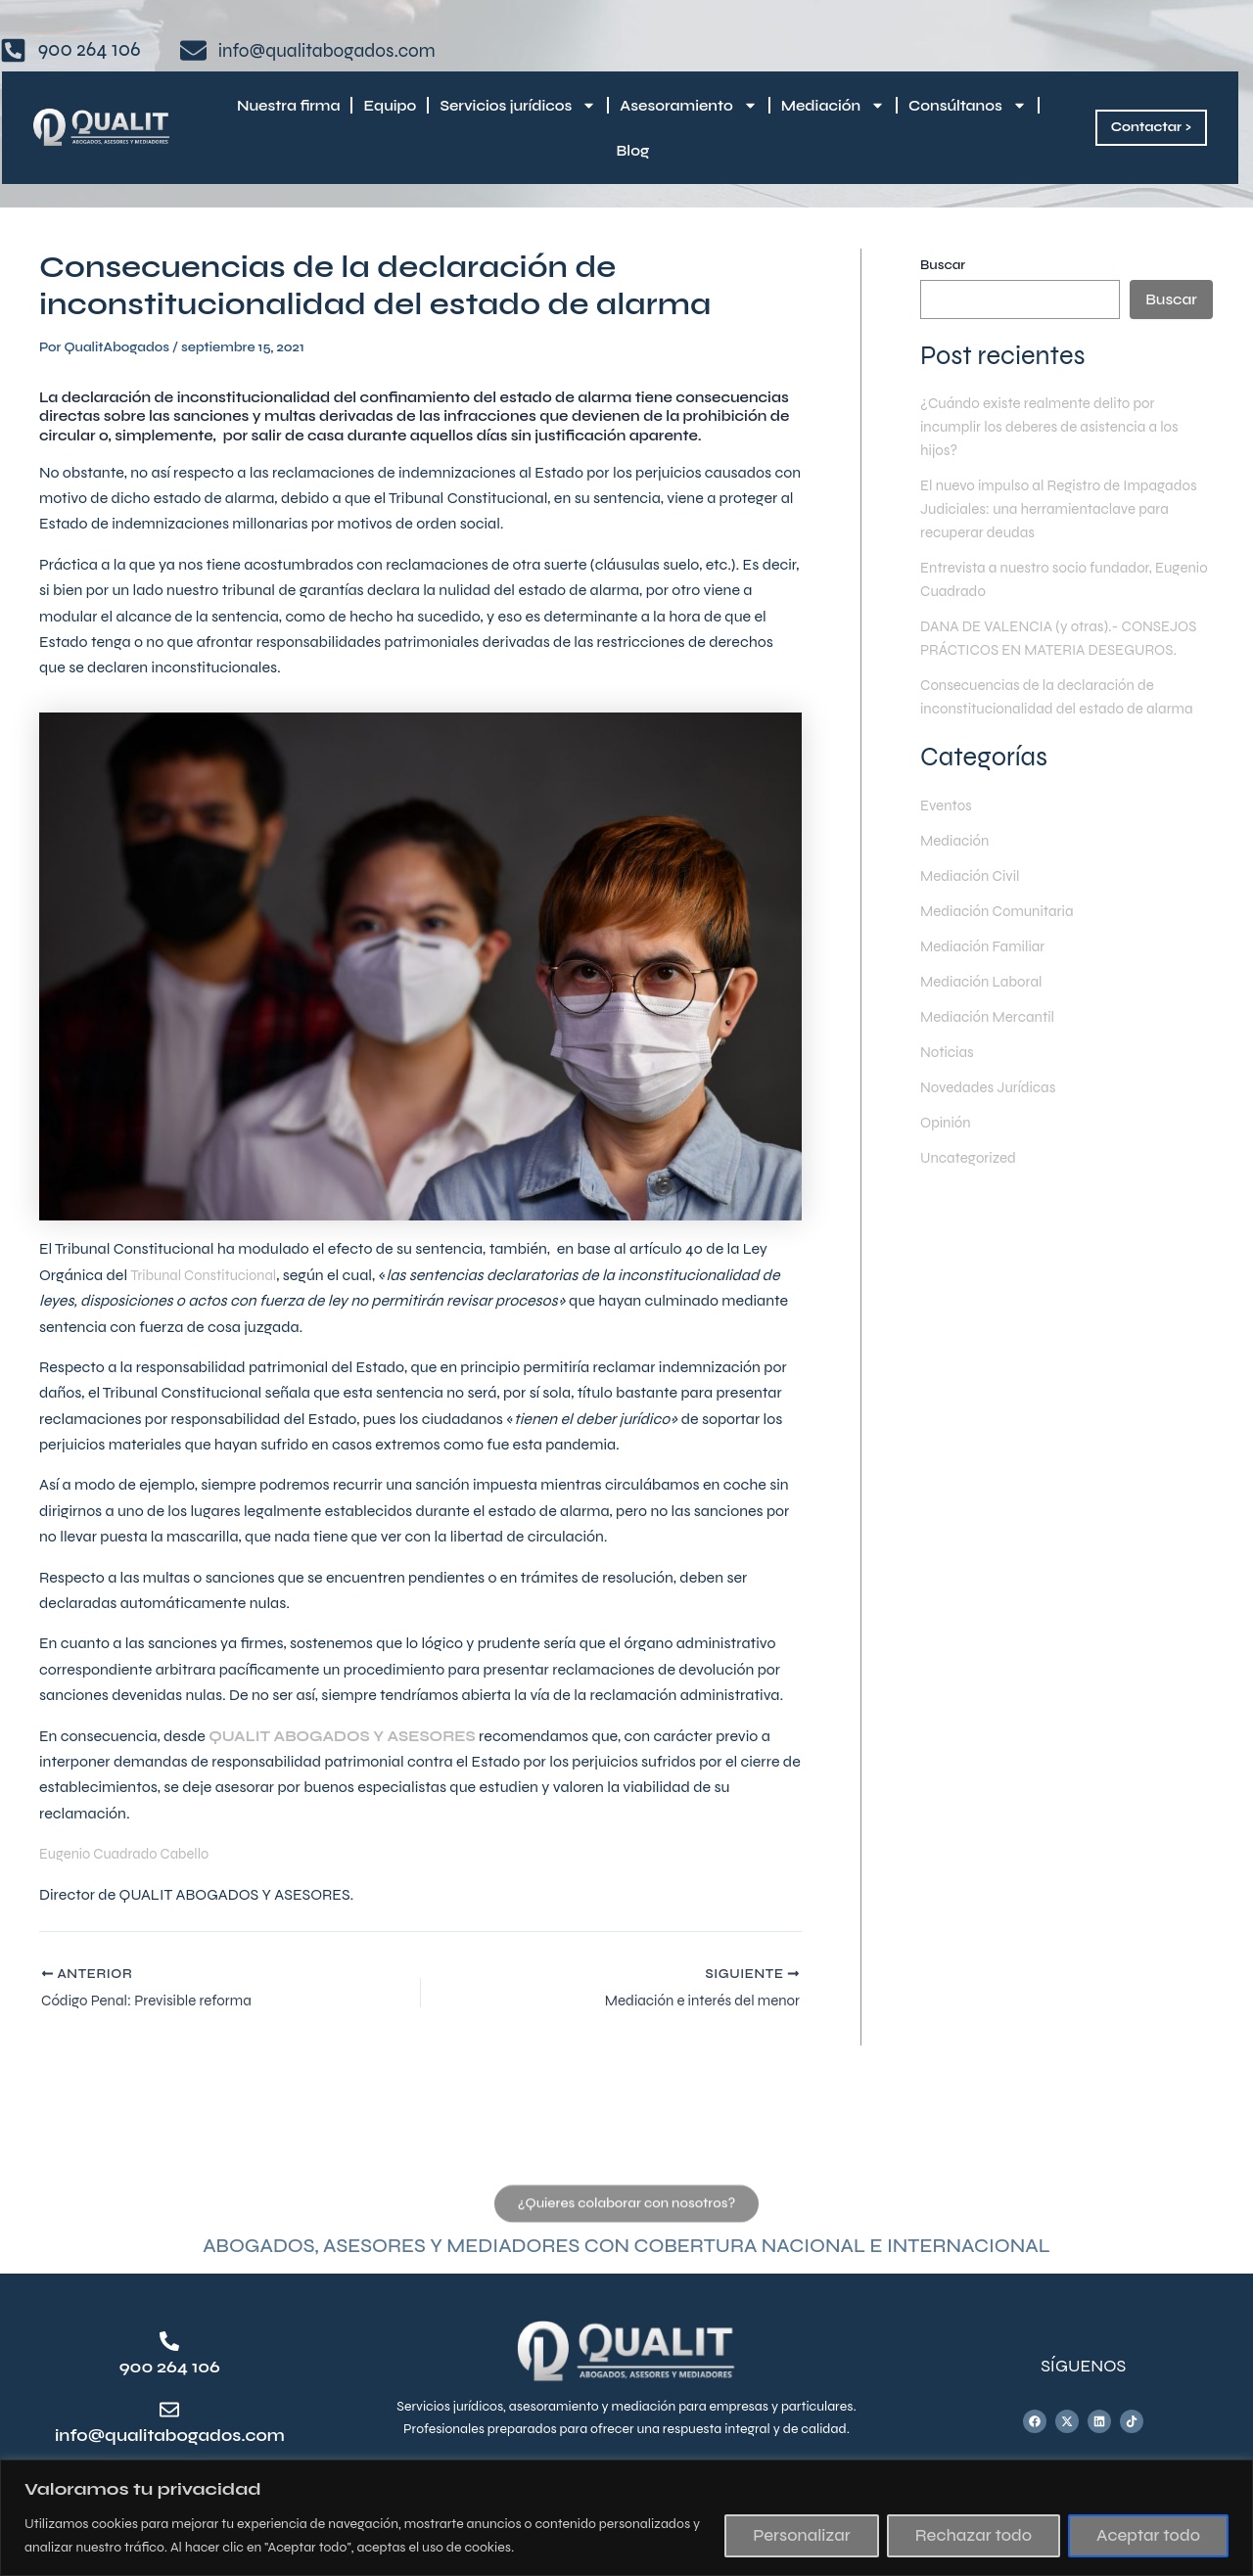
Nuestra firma (288, 106)
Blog (633, 151)
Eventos (947, 828)
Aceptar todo (1148, 2535)
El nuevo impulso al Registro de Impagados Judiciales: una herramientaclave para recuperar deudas (1061, 508)
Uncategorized (971, 1181)
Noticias (948, 1075)
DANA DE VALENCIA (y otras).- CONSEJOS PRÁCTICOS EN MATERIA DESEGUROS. (1049, 649)
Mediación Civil (973, 899)
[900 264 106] (169, 2342)
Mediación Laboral (984, 1004)
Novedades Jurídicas (992, 1110)
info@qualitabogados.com (185, 2435)
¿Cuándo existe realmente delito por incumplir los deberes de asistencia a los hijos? (1057, 426)
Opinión (947, 1145)
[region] (626, 2518)
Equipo (389, 106)
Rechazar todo (973, 2535)
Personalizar (801, 2535)
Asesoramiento (688, 105)
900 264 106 (170, 2366)
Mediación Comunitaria (1001, 934)
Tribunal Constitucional (209, 1274)
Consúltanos (967, 105)
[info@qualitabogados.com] (169, 2410)
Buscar (942, 264)
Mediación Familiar (986, 969)
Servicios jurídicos (518, 105)
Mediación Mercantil (991, 1040)
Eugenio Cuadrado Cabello (131, 1853)
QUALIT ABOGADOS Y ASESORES (354, 1735)
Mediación (833, 105)
